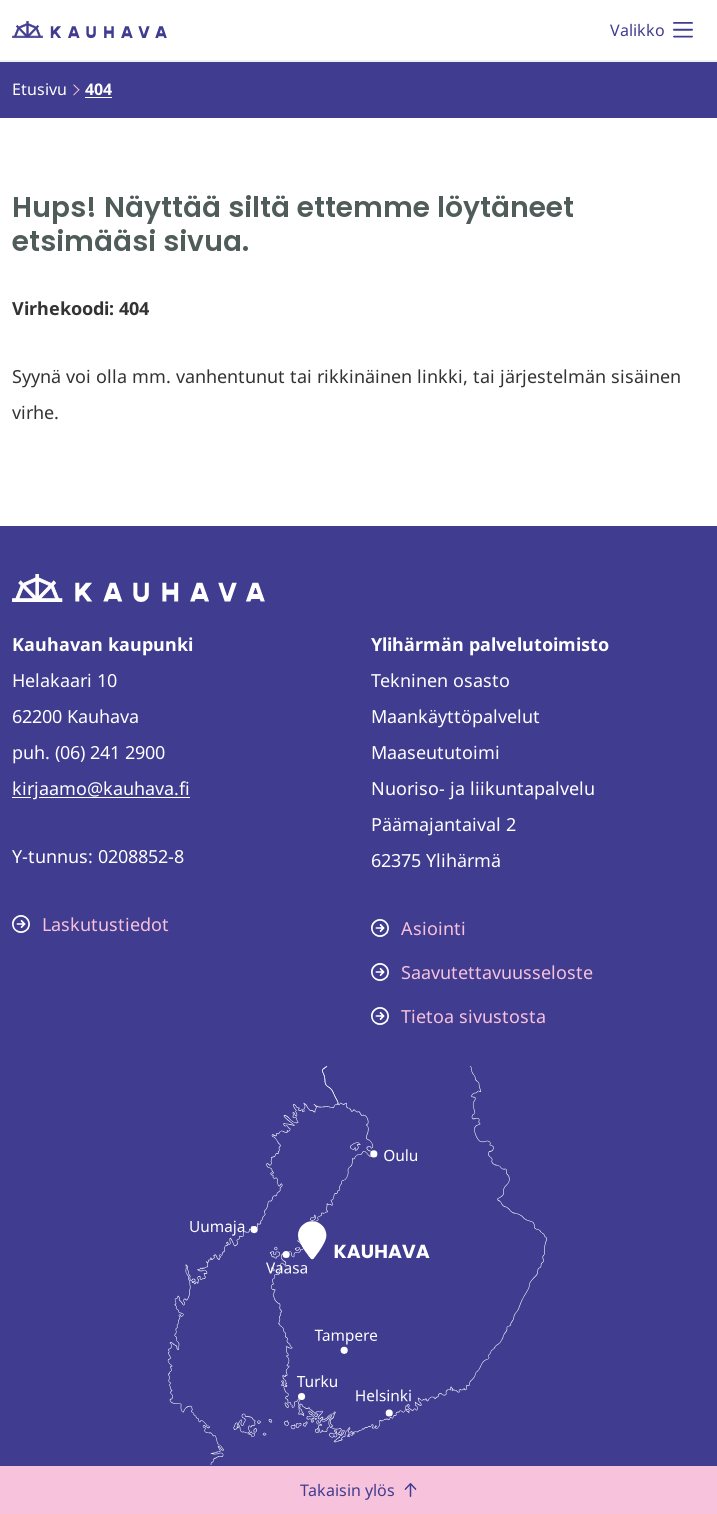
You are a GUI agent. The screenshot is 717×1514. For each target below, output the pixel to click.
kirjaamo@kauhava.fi (101, 788)
